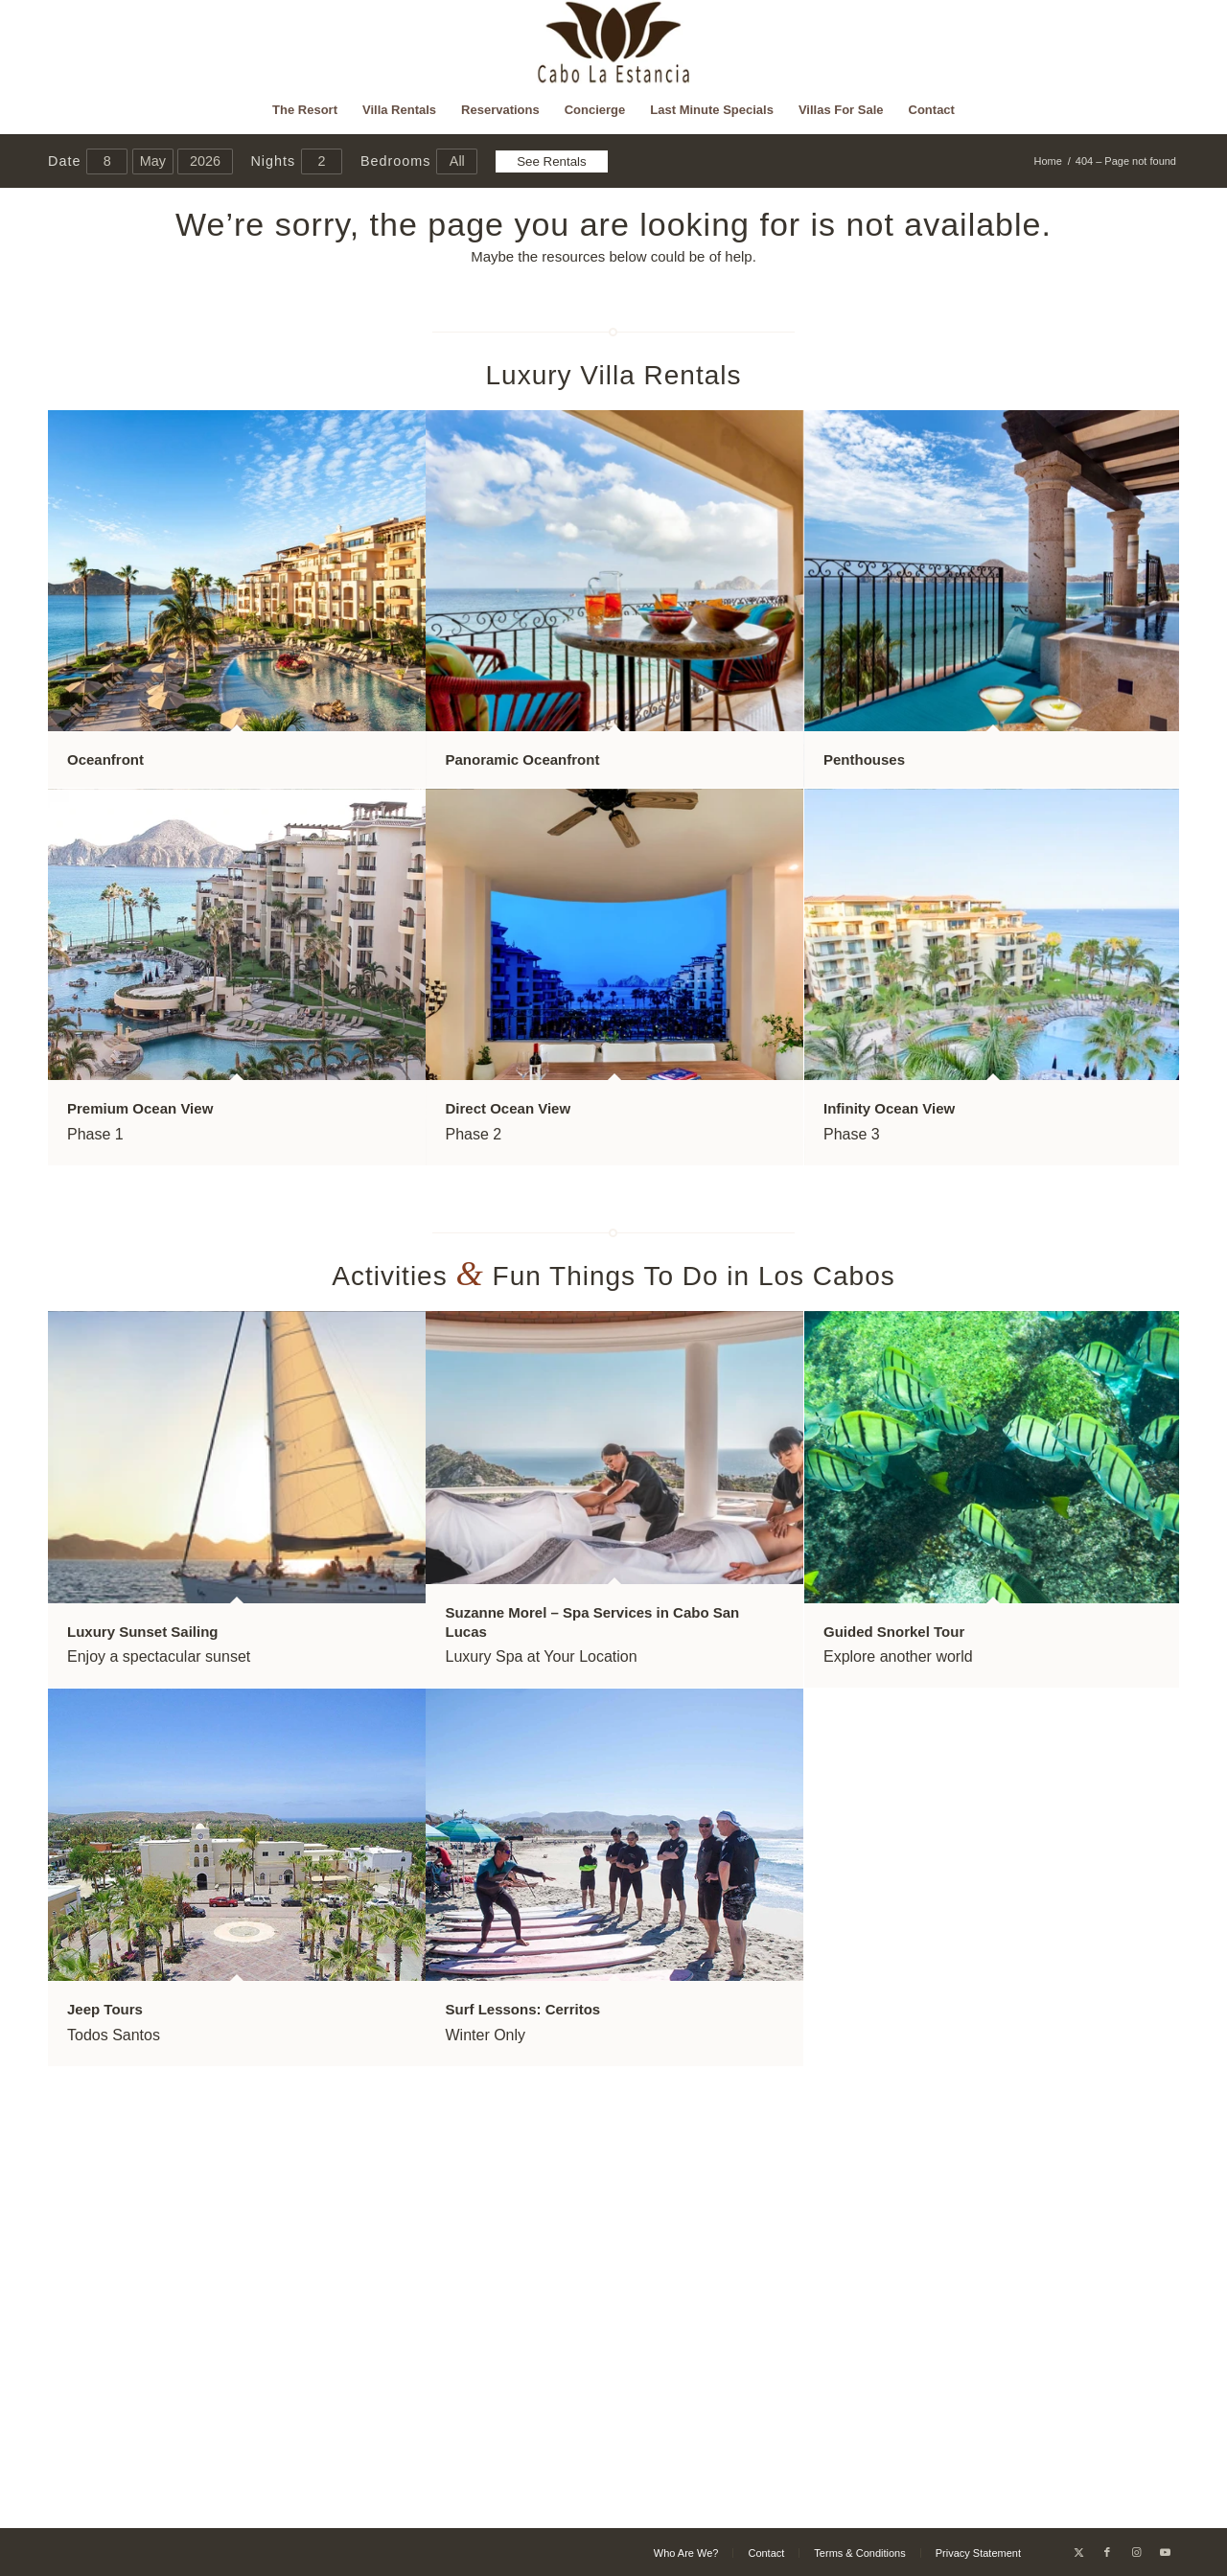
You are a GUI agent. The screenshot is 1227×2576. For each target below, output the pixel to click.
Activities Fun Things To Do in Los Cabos (613, 1276)
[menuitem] (305, 110)
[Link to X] (1078, 2552)
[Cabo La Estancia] (614, 43)
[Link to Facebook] (1107, 2552)
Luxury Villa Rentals (614, 375)
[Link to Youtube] (1164, 2552)
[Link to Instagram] (1136, 2552)
